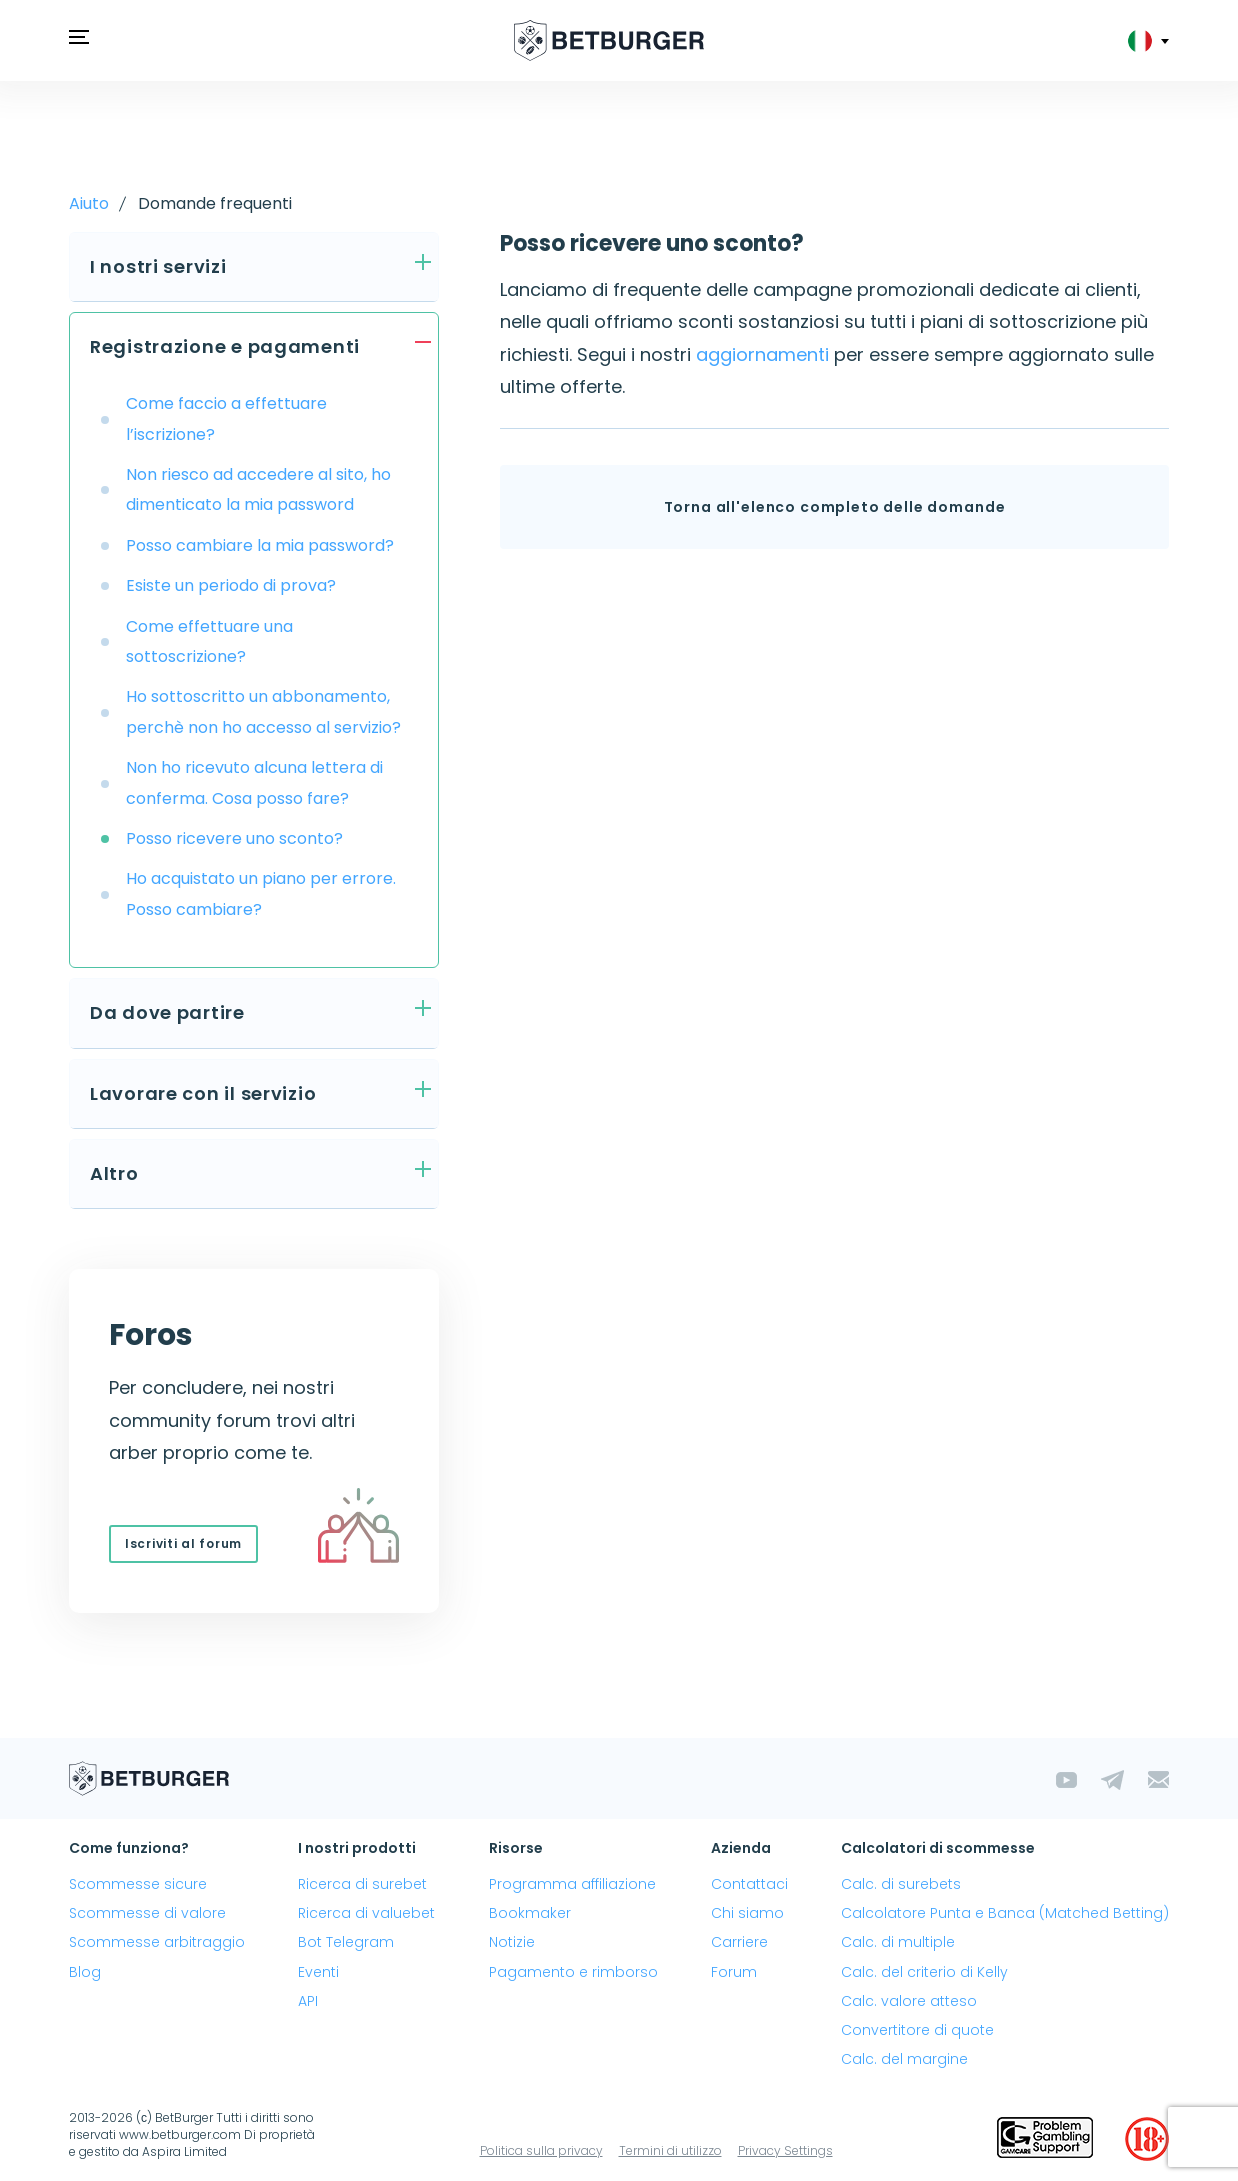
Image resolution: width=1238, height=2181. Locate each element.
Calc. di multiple (898, 1942)
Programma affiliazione (572, 1884)
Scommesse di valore (147, 1913)
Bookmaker (530, 1913)
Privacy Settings (785, 2150)
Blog (85, 1972)
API (308, 2001)
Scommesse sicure (138, 1884)
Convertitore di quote (917, 2030)
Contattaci (749, 1884)
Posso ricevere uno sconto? (234, 838)
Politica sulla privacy (541, 2150)
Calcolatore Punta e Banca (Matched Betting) (1005, 1913)
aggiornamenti (762, 354)
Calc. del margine (904, 2059)
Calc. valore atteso (909, 2001)
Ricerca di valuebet (366, 1913)
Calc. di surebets (901, 1884)
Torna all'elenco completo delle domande (835, 507)
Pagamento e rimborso (573, 1972)
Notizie (512, 1942)
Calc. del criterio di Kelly (924, 1972)
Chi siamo (747, 1913)
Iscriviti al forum (183, 1543)
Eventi (318, 1972)
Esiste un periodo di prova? (231, 585)
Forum (734, 1972)
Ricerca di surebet (362, 1884)
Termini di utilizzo (670, 2150)
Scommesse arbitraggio (157, 1942)
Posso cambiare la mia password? (260, 545)
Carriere (739, 1942)
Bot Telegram (346, 1942)
